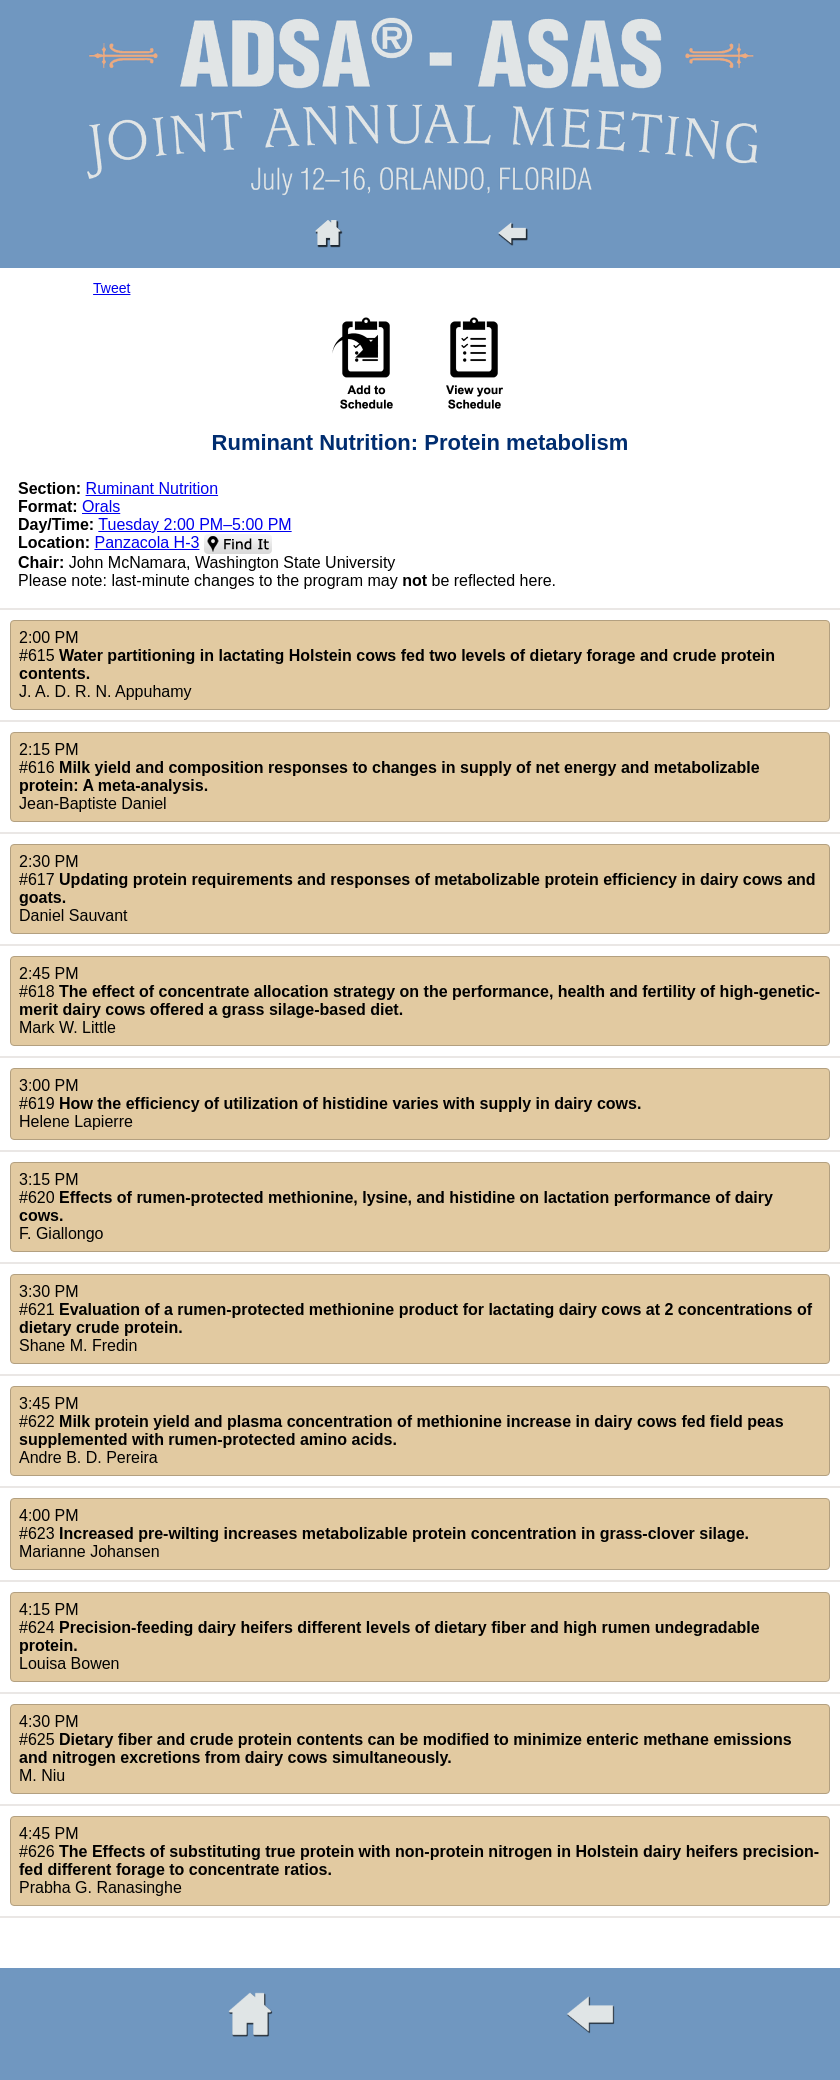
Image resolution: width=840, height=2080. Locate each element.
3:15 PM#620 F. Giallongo (396, 1206)
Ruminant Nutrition (152, 488)
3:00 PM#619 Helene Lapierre (330, 1103)
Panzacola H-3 (146, 542)
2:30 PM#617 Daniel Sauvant (417, 888)
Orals (101, 506)
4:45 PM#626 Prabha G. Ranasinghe (419, 1860)
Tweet (111, 288)
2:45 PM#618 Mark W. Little (419, 1000)
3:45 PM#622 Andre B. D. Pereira (401, 1430)
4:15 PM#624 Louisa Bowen (389, 1636)
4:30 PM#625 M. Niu (405, 1748)
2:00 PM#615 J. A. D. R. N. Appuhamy (397, 664)
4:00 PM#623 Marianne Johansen (384, 1533)
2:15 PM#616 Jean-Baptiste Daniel (389, 776)
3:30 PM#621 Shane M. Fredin (415, 1318)
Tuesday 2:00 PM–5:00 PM (194, 524)
